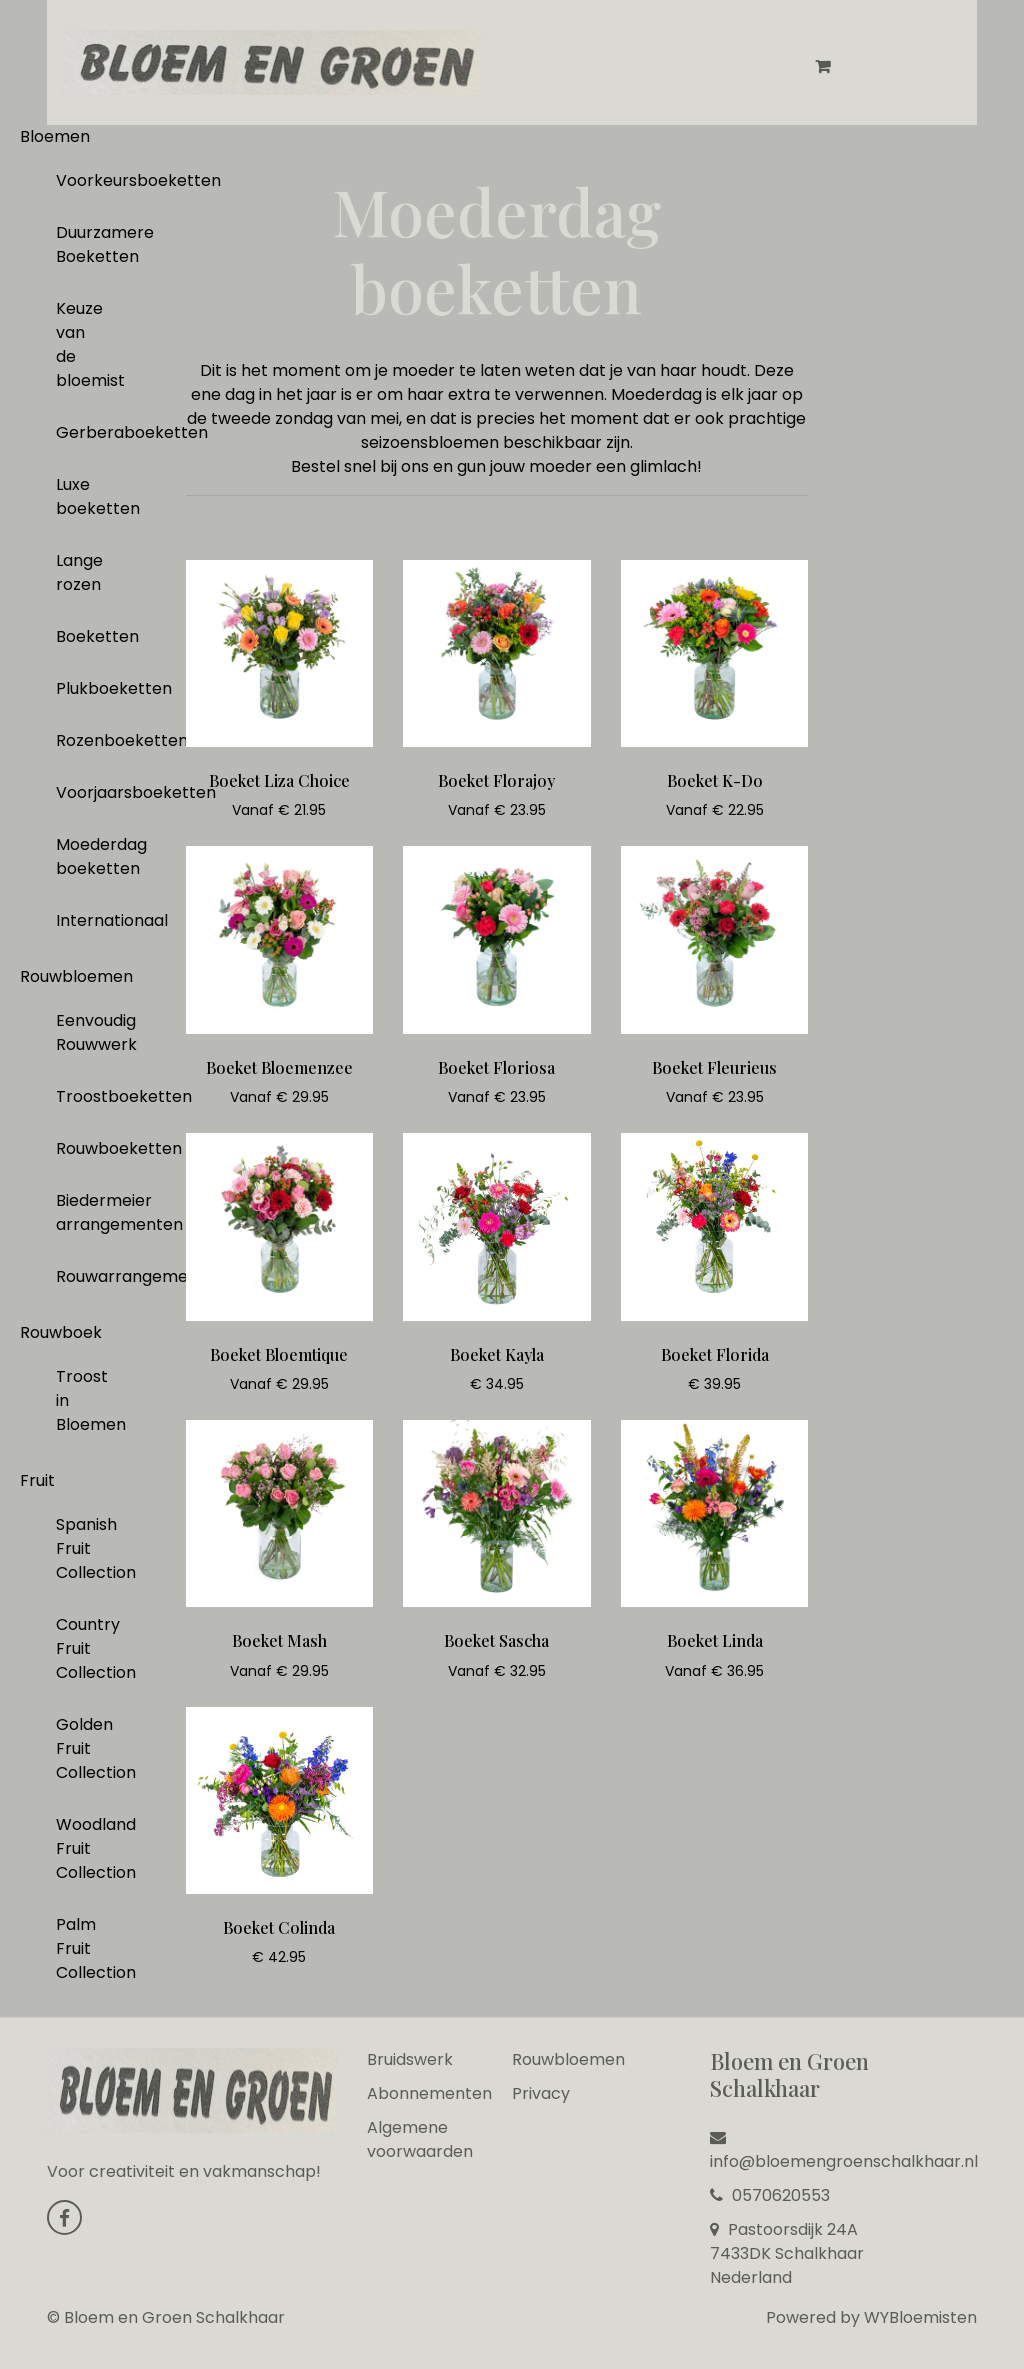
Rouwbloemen (76, 976)
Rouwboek (61, 1332)
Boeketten (78, 636)
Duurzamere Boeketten (78, 244)
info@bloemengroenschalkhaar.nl (844, 2151)
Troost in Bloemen (78, 1400)
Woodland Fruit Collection (78, 1848)
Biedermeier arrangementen (78, 1212)
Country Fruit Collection (78, 1648)
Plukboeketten (78, 688)
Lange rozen (78, 572)
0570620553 (770, 2195)
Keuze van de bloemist (78, 344)
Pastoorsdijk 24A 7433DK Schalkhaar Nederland (787, 2253)
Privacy (541, 2093)
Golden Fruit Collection (78, 1748)
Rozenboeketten (78, 740)
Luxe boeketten (78, 496)
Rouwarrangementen (78, 1276)
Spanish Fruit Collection (78, 1548)
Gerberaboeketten (78, 432)
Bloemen (55, 136)
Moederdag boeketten (78, 856)
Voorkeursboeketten (78, 180)
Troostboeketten (78, 1096)
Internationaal (78, 920)
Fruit (37, 1480)
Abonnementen (429, 2093)
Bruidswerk (410, 2059)
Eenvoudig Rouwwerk (78, 1032)
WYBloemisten (920, 2317)
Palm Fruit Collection (78, 1948)
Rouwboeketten (78, 1148)
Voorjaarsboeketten (78, 792)
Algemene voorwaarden (420, 2139)
